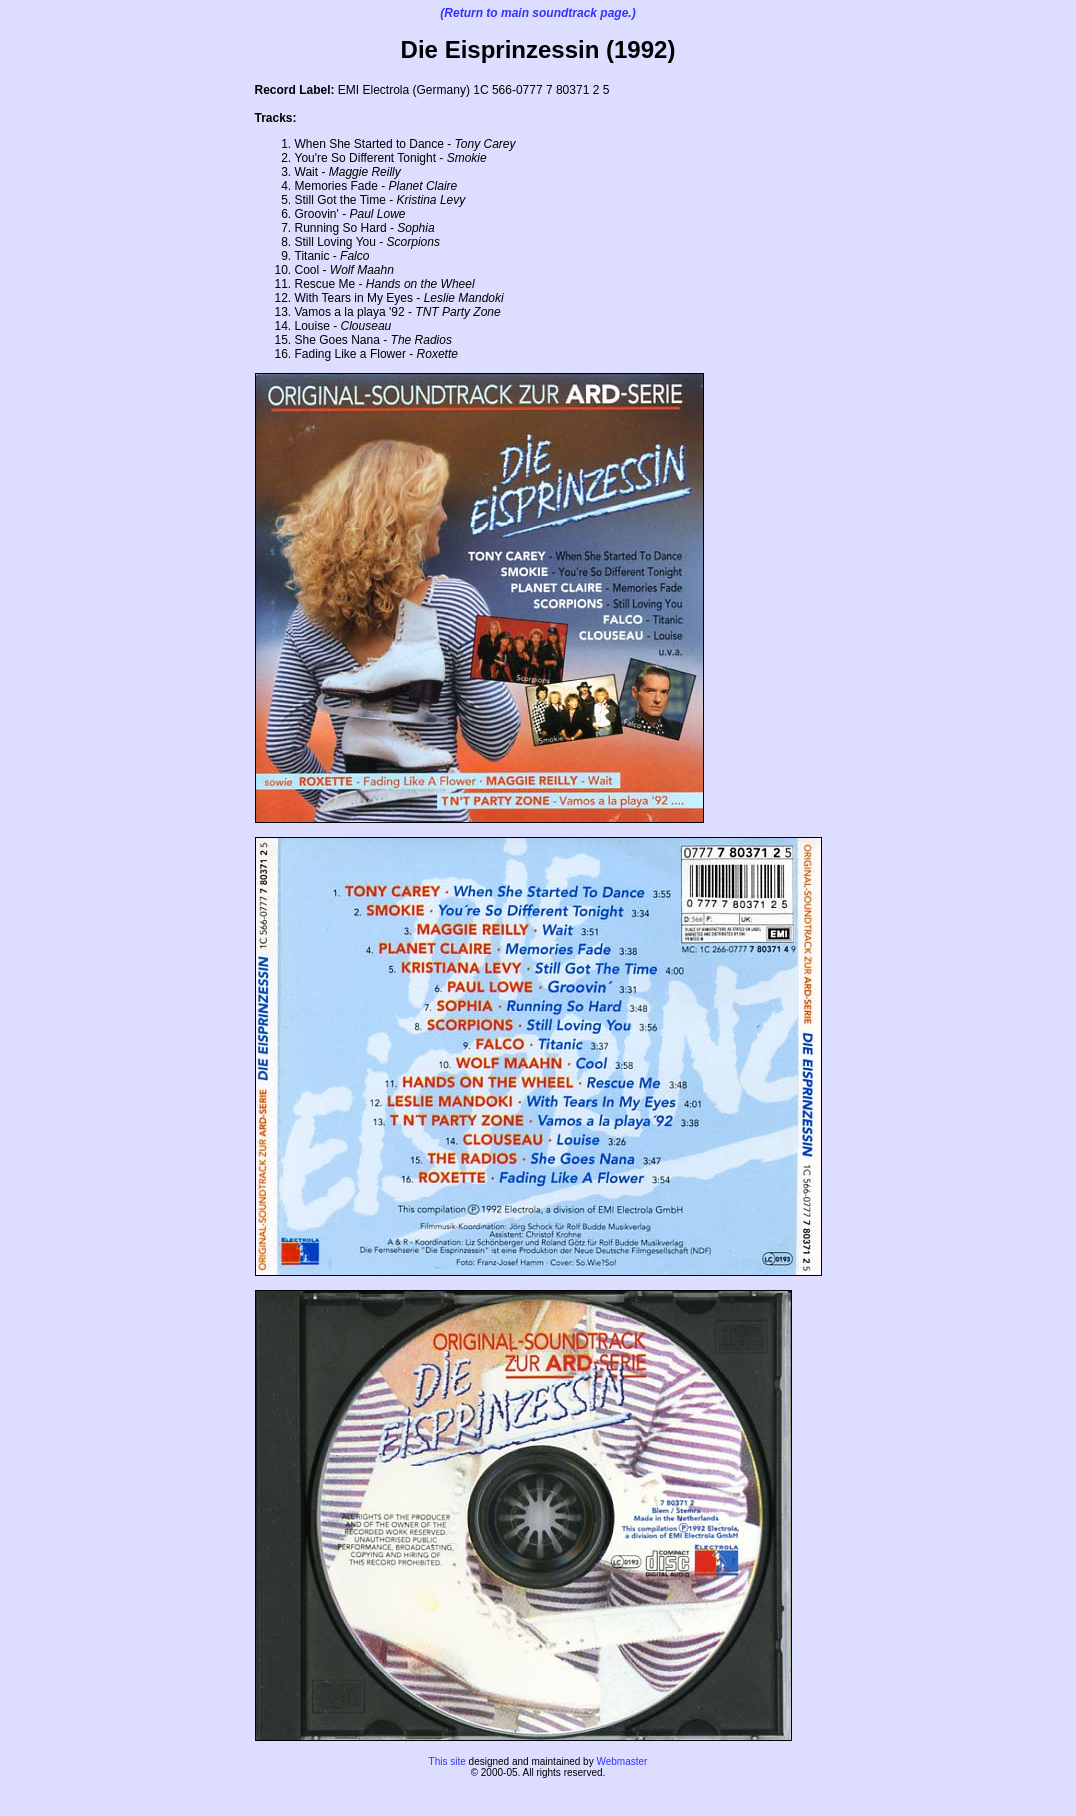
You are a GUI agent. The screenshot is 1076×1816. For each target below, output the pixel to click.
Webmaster (621, 1761)
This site (447, 1761)
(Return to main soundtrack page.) (537, 13)
